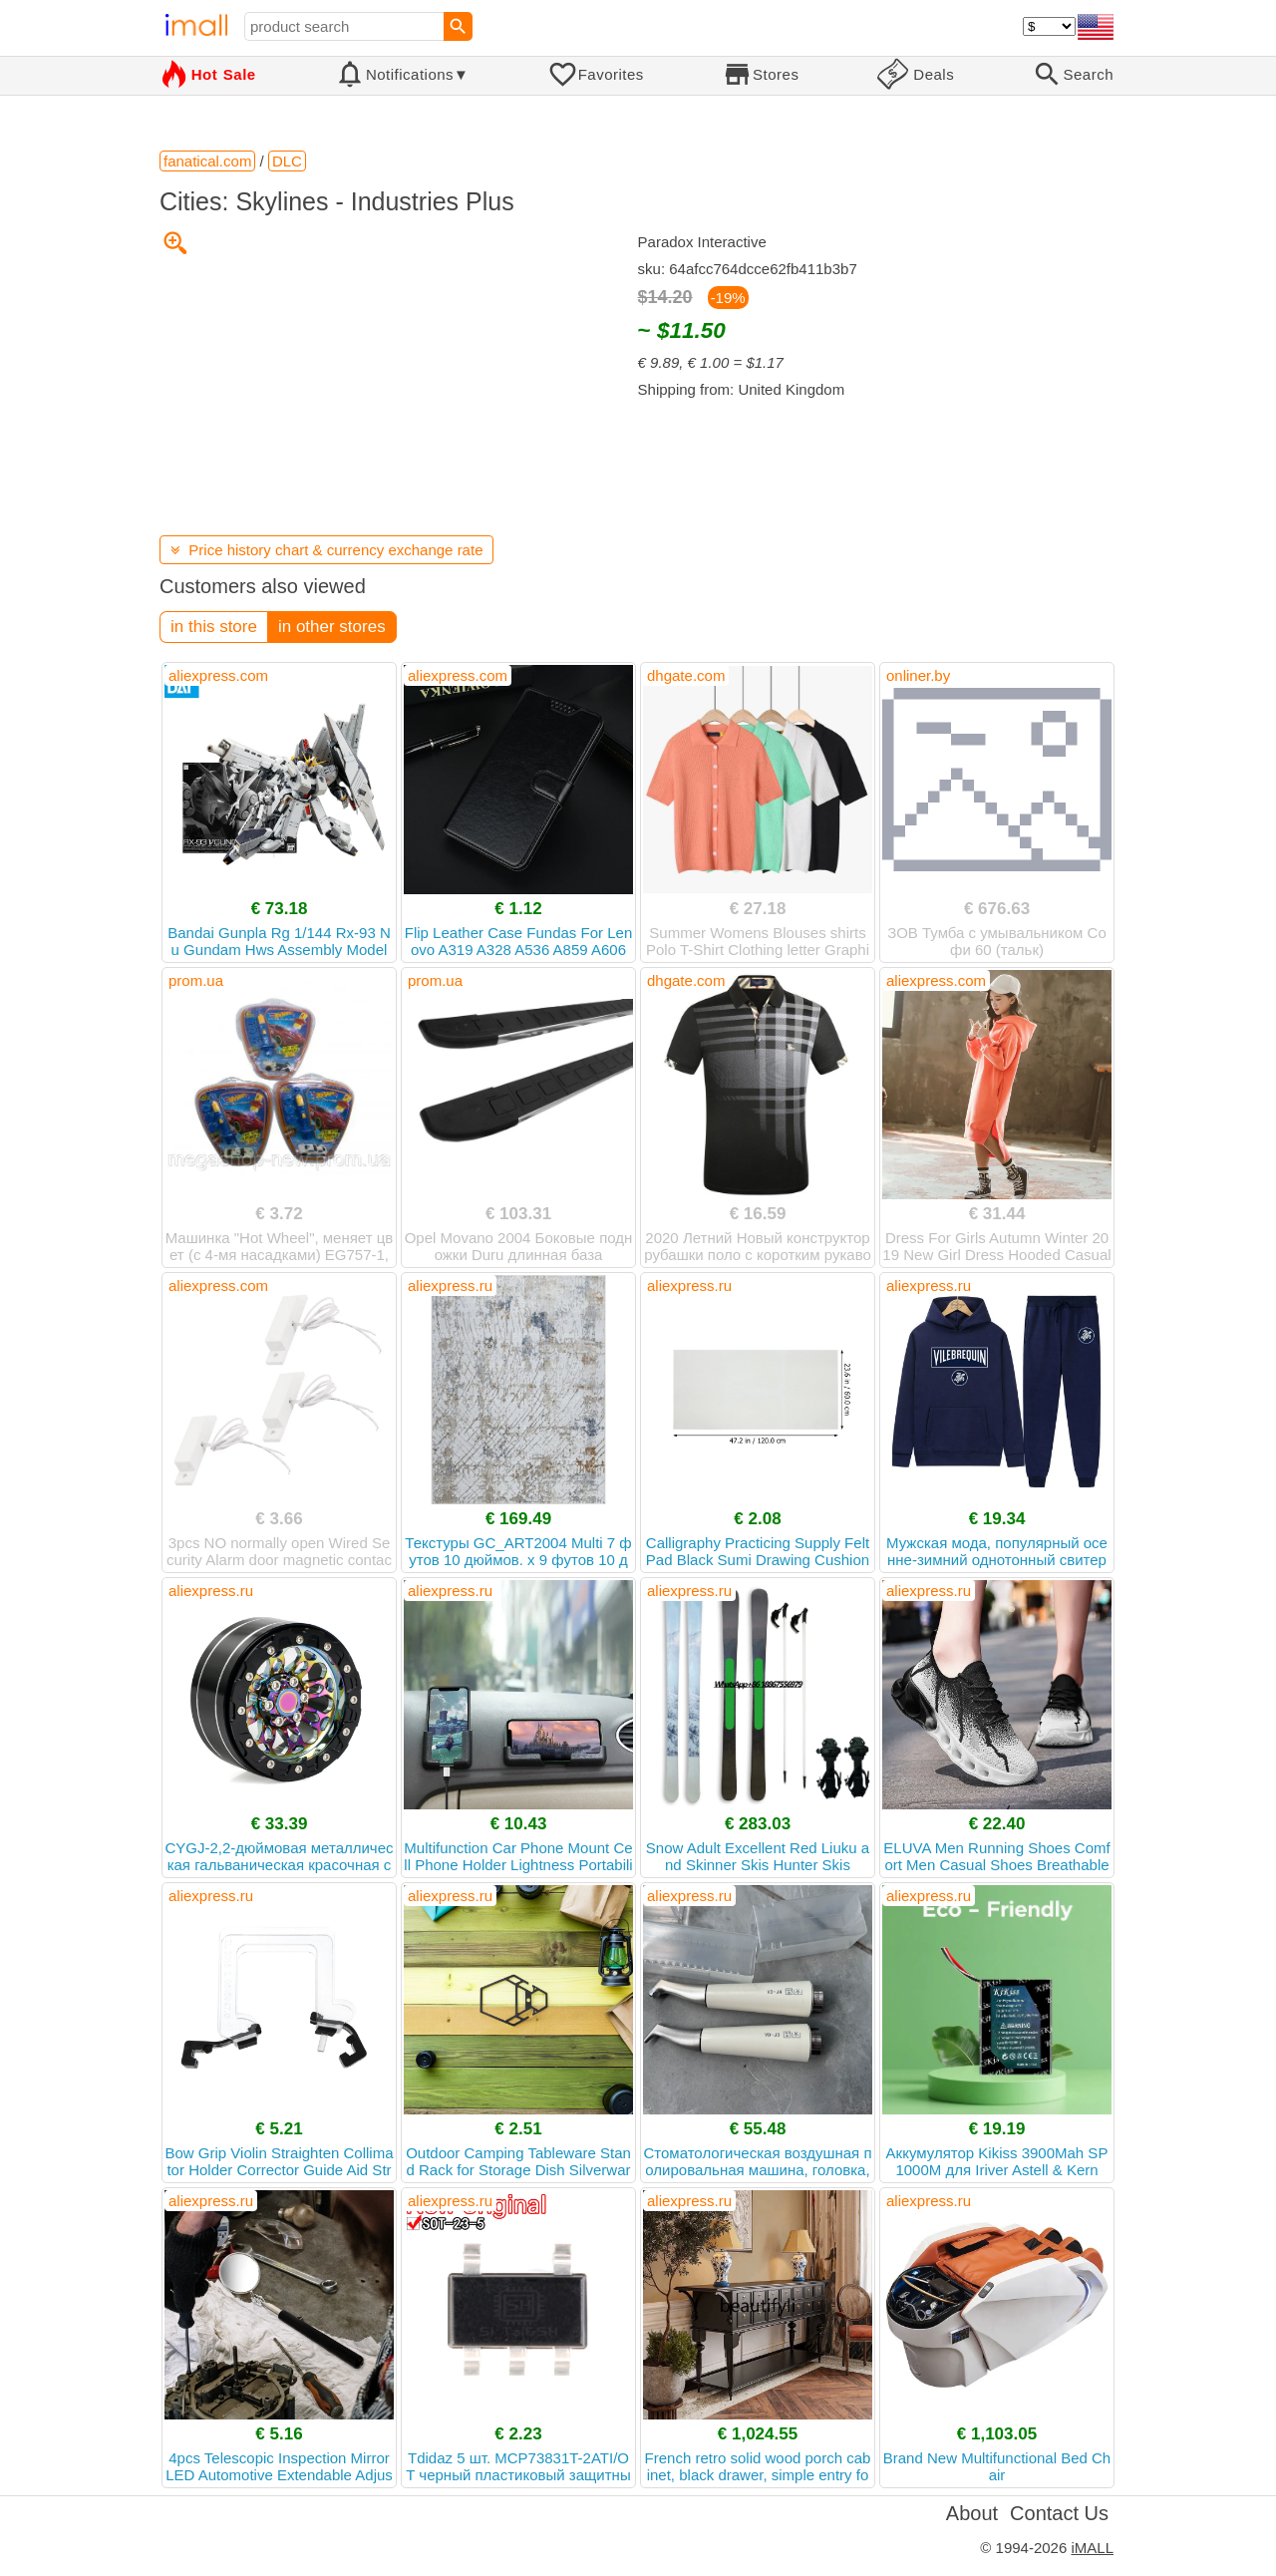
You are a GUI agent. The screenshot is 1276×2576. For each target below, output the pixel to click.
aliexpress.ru (450, 1285)
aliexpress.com (218, 675)
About (972, 2513)
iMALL (1092, 2547)
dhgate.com (686, 675)
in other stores (332, 626)
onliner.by (918, 675)
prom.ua (195, 980)
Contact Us (1059, 2513)
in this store (213, 626)
